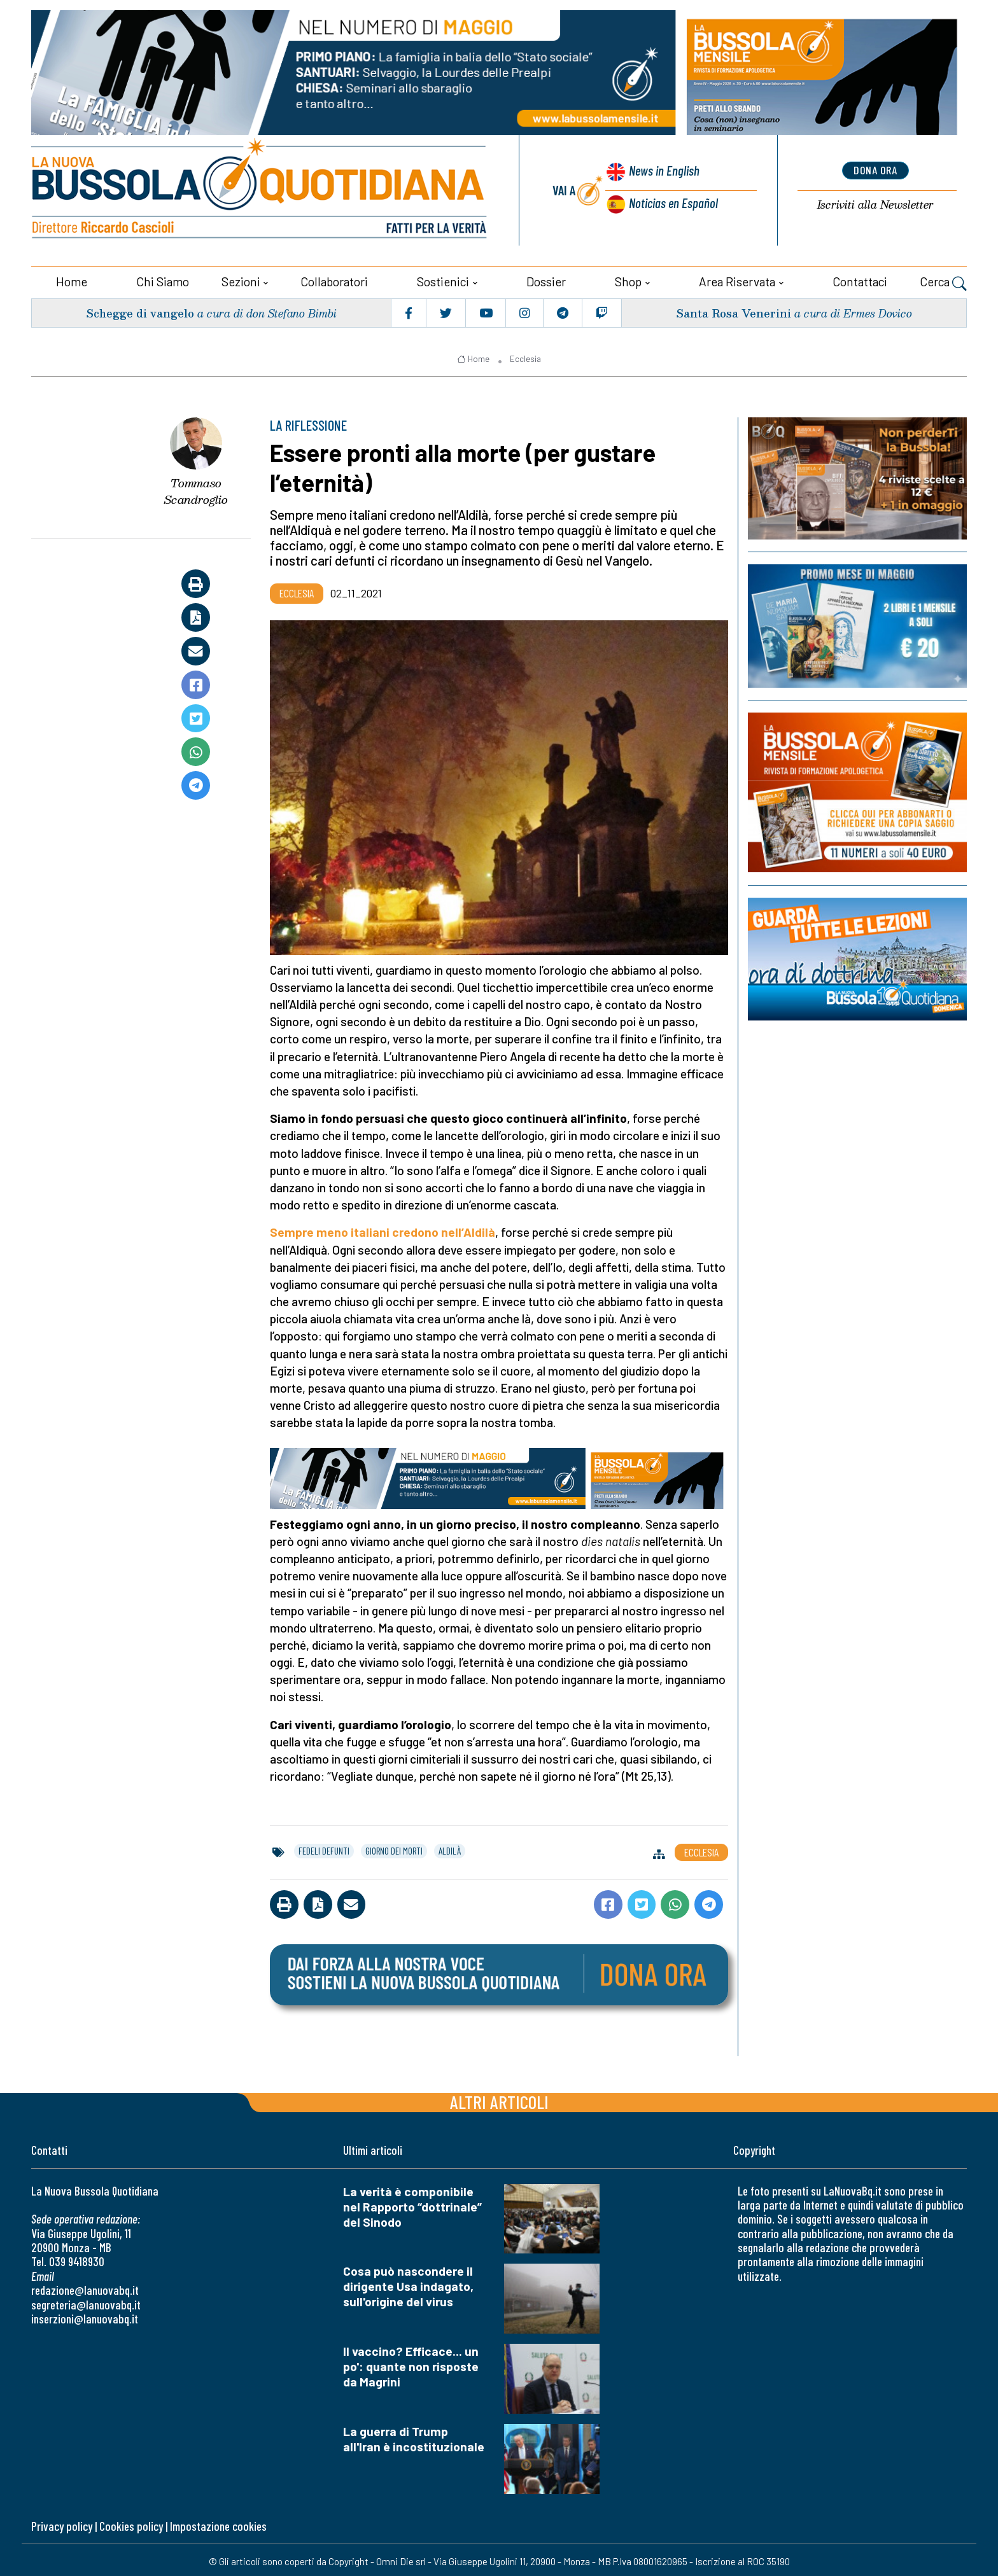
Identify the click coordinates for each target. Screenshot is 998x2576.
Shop (628, 278)
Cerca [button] (943, 280)
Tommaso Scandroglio (196, 488)
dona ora (875, 170)
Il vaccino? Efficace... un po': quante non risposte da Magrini (411, 2363)
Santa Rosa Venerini (733, 309)
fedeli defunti (324, 1847)
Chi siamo (162, 278)
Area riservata (737, 278)
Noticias (672, 201)
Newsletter (875, 203)
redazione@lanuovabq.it (85, 2287)
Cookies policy (131, 2523)
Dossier (546, 278)
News (661, 172)
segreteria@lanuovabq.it (86, 2301)
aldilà (450, 1847)
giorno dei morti (394, 1847)
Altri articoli (499, 2098)
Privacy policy (61, 2523)
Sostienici (443, 278)
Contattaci (860, 278)
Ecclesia (525, 356)
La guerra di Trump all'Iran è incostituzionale (413, 2436)
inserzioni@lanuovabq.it (84, 2315)
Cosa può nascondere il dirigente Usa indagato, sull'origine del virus (408, 2283)
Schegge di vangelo (142, 309)
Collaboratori (334, 278)
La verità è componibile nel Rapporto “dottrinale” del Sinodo (412, 2203)
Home (71, 278)
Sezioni (240, 278)
